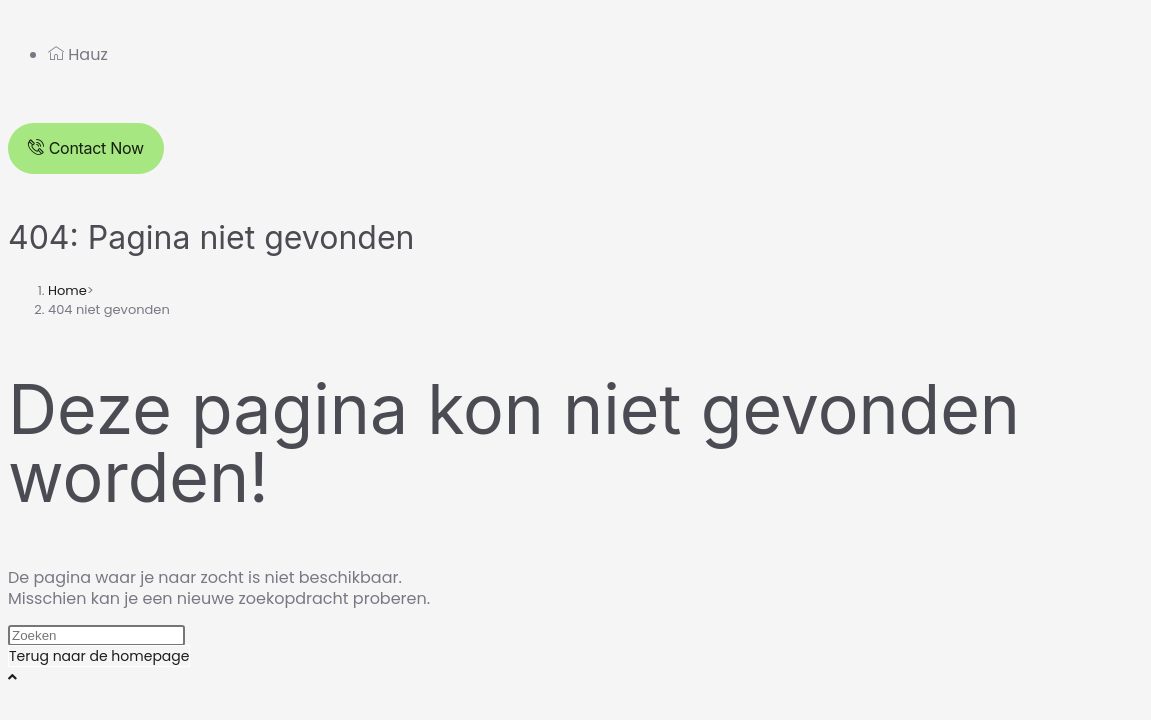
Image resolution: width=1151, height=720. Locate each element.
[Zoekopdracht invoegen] (96, 635)
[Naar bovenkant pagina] (12, 677)
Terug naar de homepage (99, 656)
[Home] (67, 290)
